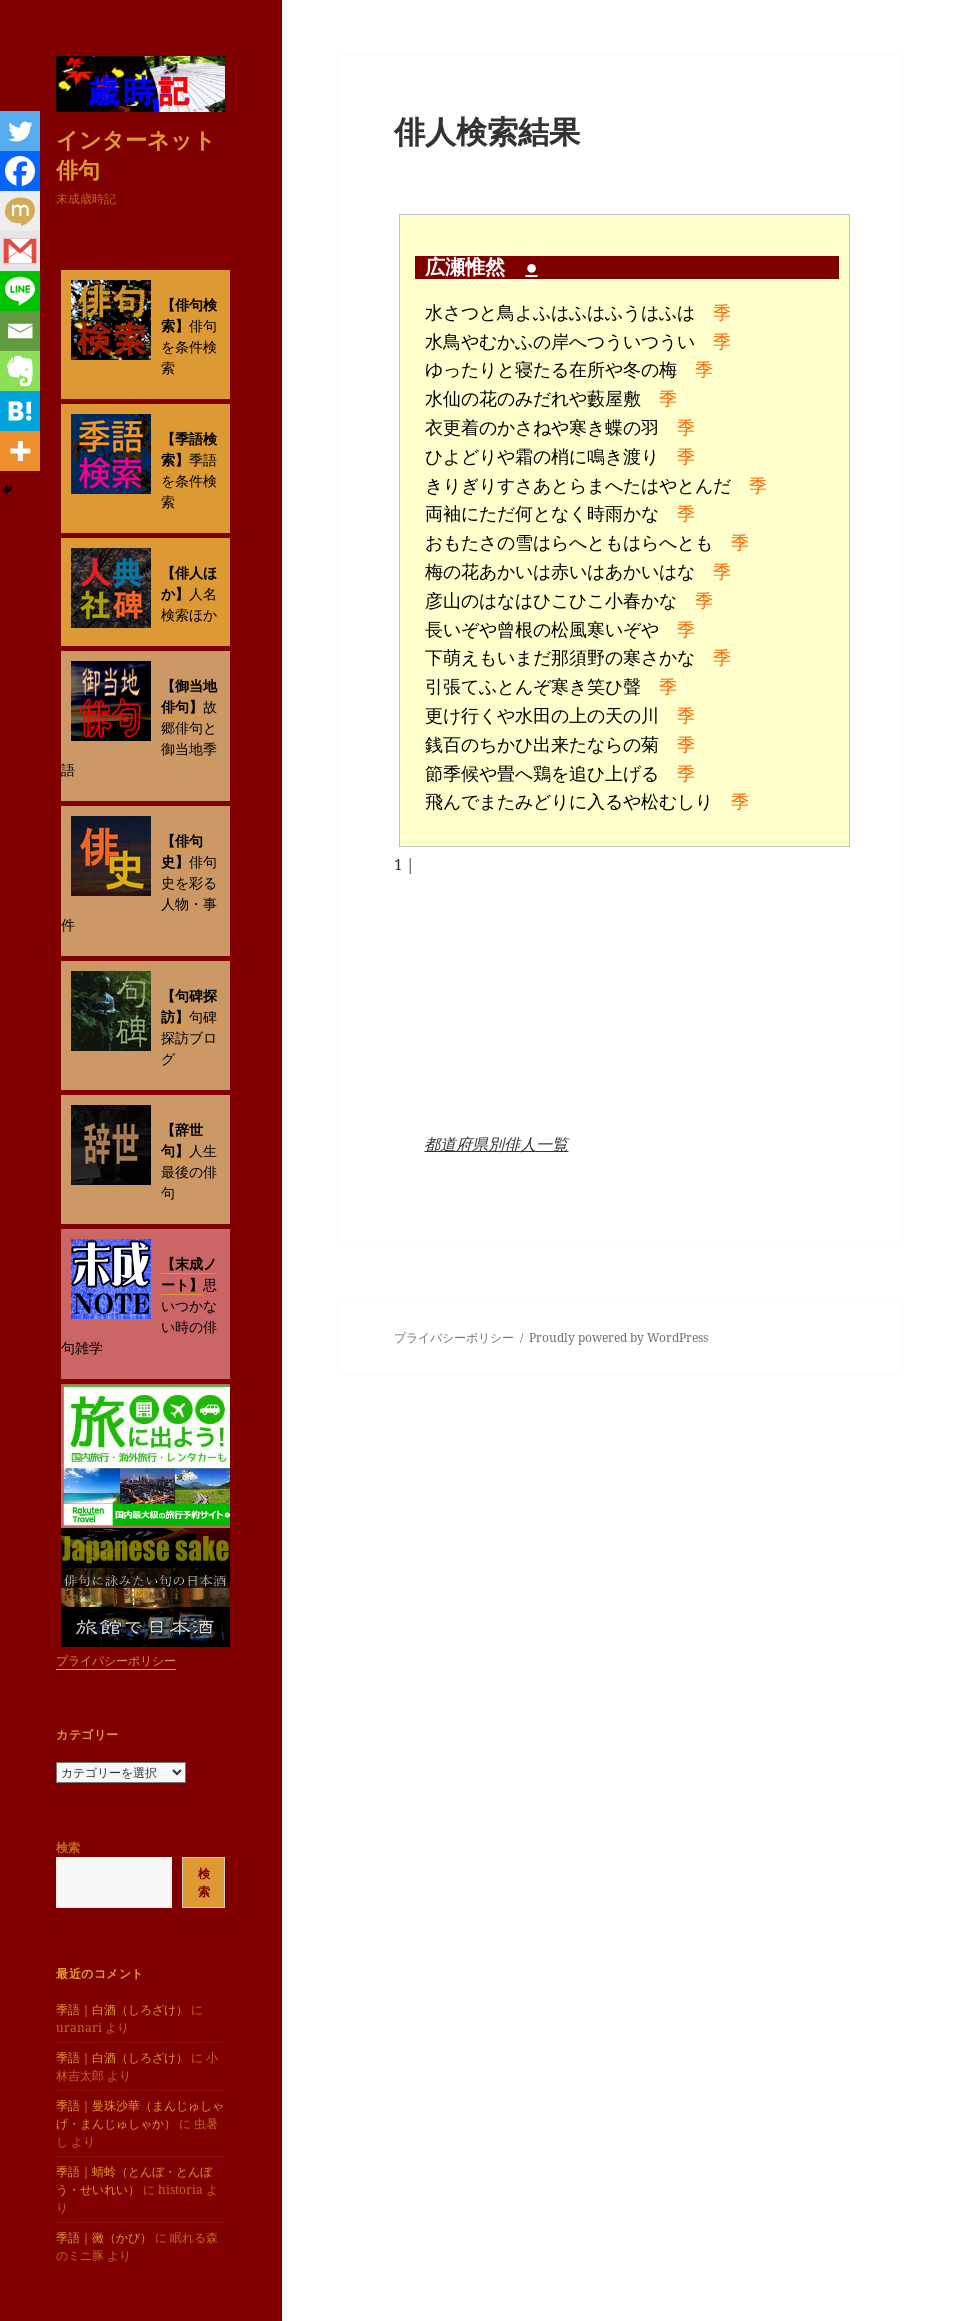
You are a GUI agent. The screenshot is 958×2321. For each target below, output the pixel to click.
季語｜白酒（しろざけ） (122, 2009)
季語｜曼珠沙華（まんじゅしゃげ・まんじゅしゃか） (140, 2114)
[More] (20, 451)
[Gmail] (20, 251)
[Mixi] (20, 211)
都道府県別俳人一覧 (496, 1144)
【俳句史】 (182, 851)
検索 (68, 1847)
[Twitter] (20, 131)
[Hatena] (20, 411)
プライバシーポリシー (116, 1660)
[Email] (20, 331)
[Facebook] (20, 171)
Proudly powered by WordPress (618, 1337)
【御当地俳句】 (189, 696)
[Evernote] (20, 371)
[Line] (20, 291)
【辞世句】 (182, 1140)
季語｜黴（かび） (104, 2237)
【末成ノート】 (189, 1274)
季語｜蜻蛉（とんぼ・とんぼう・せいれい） (134, 2180)
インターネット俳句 (136, 154)
